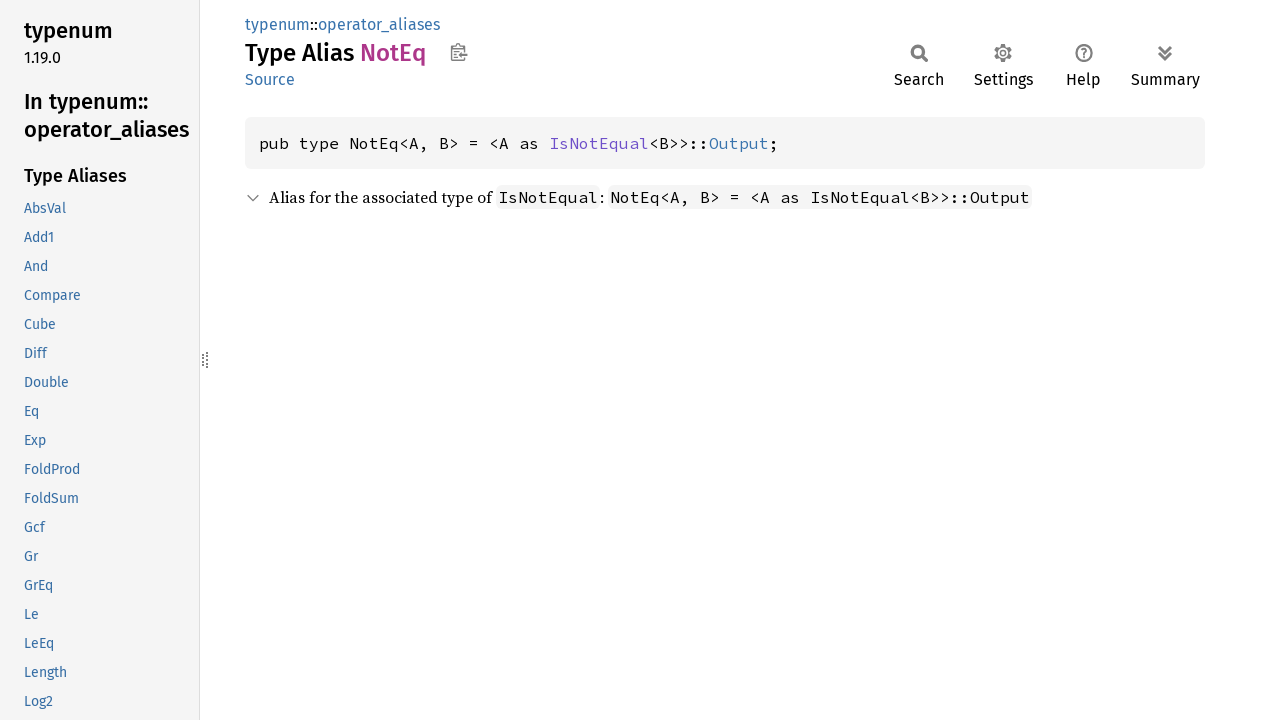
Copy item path (458, 52)
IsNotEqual (599, 143)
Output (739, 143)
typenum (277, 24)
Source (270, 79)
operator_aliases (379, 24)
